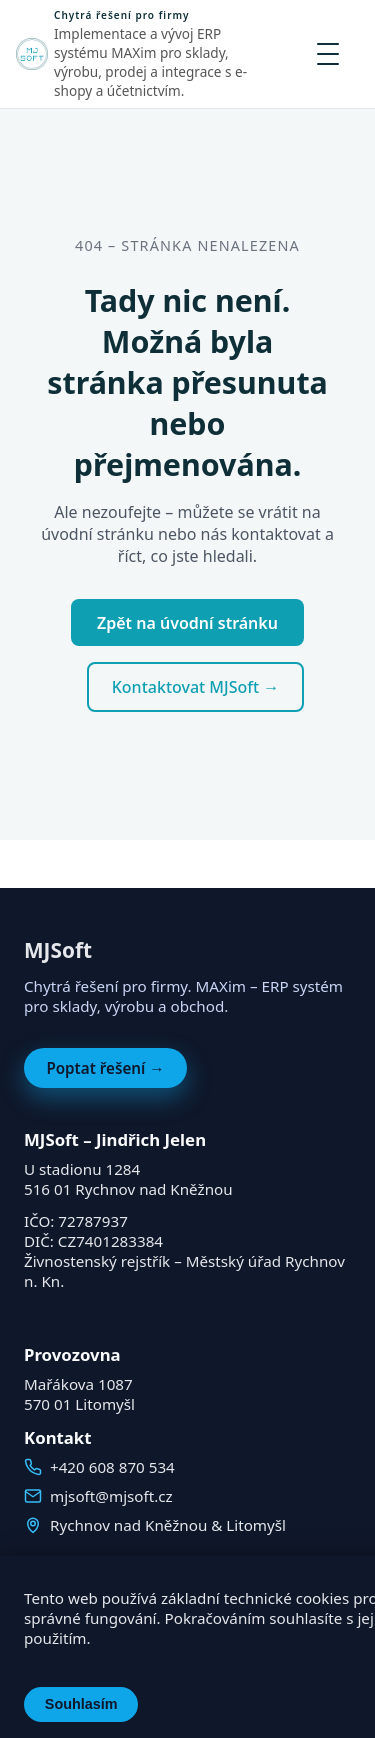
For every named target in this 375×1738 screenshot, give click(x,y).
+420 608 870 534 (112, 1467)
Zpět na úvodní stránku (187, 623)
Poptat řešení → (105, 1068)
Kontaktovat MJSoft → (196, 687)
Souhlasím (81, 1704)
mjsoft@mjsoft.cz (111, 1496)
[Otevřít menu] (328, 54)
